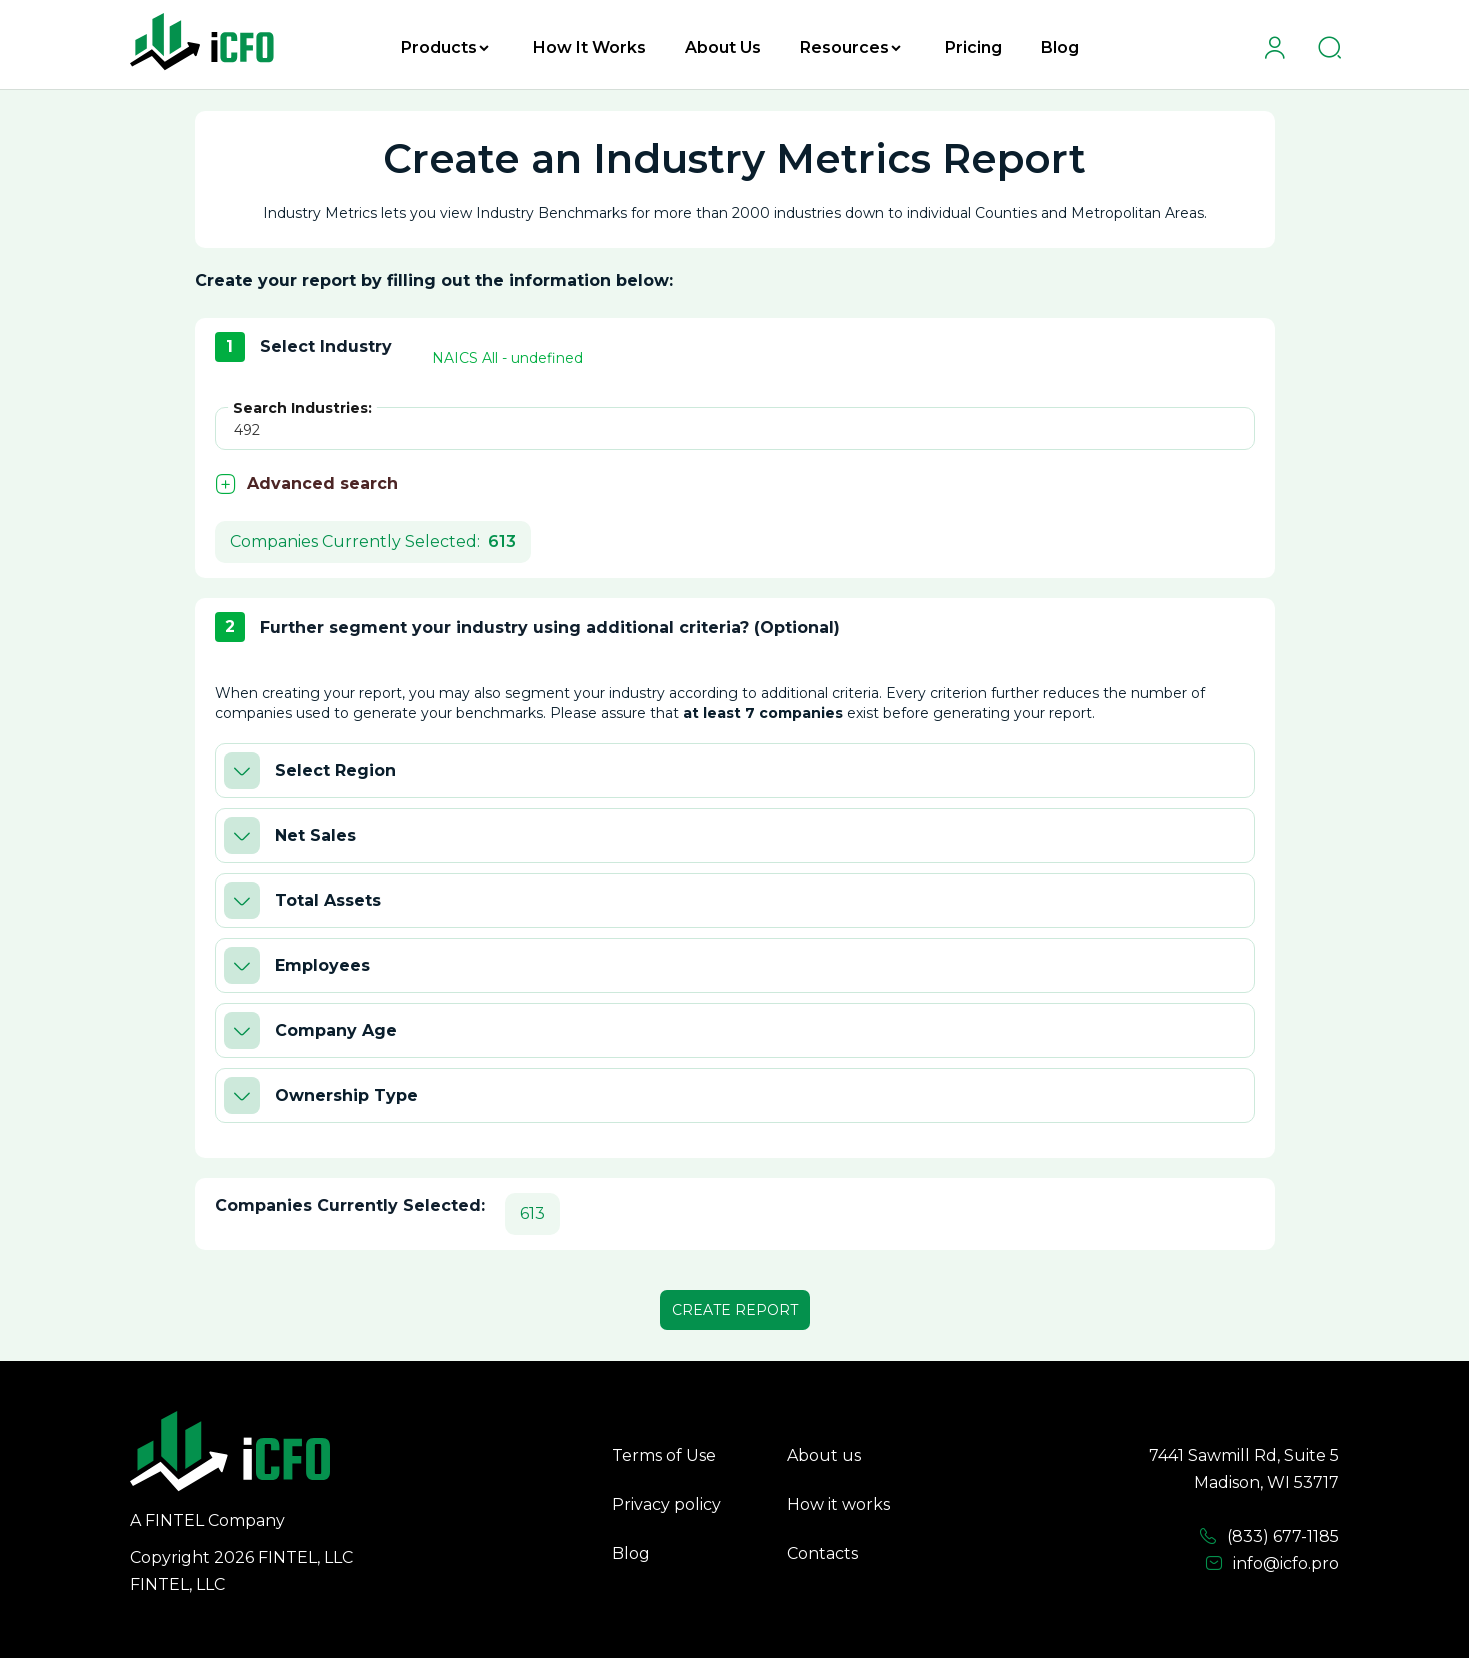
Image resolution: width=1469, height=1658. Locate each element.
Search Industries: (302, 408)
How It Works (589, 47)
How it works (838, 1504)
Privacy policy (666, 1504)
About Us (723, 47)
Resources (850, 47)
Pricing (973, 47)
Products (445, 47)
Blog (1060, 47)
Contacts (822, 1553)
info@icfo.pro (1272, 1564)
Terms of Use (664, 1455)
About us (824, 1455)
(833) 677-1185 (1269, 1537)
